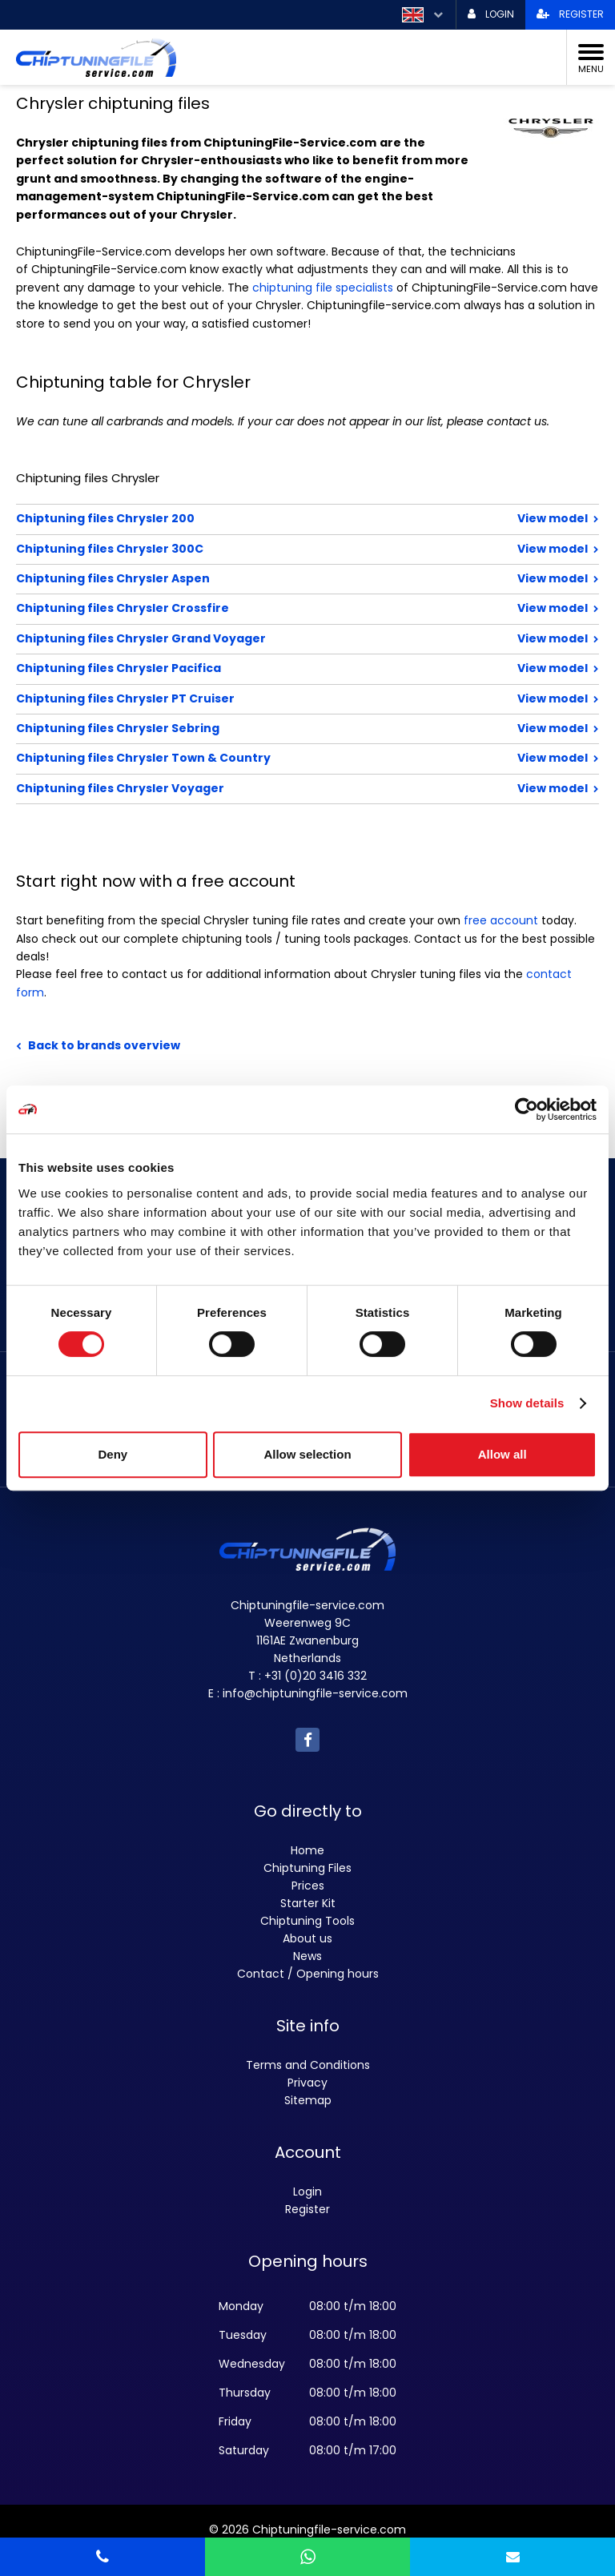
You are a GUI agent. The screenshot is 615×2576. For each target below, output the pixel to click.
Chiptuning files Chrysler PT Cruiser (255, 698)
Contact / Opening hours (308, 1974)
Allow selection (307, 1454)
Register (307, 2209)
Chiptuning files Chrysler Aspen (255, 578)
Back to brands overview (104, 1045)
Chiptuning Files (307, 1868)
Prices (307, 1886)
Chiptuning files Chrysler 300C (255, 548)
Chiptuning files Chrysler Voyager (255, 788)
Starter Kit (308, 1903)
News (307, 1956)
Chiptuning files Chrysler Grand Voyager (255, 638)
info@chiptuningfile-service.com (315, 1693)
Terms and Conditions (308, 2065)
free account (501, 920)
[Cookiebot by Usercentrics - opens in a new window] (526, 1109)
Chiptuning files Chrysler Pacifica (255, 668)
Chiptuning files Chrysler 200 (255, 518)
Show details (527, 1403)
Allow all (502, 1454)
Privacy (307, 2083)
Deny (112, 1454)
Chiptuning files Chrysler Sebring (255, 728)
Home (307, 1850)
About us (307, 1938)
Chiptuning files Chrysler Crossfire (255, 608)
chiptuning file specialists (322, 288)
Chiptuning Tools (307, 1921)
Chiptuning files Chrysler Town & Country (255, 758)
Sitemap (308, 2100)
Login (307, 2192)
